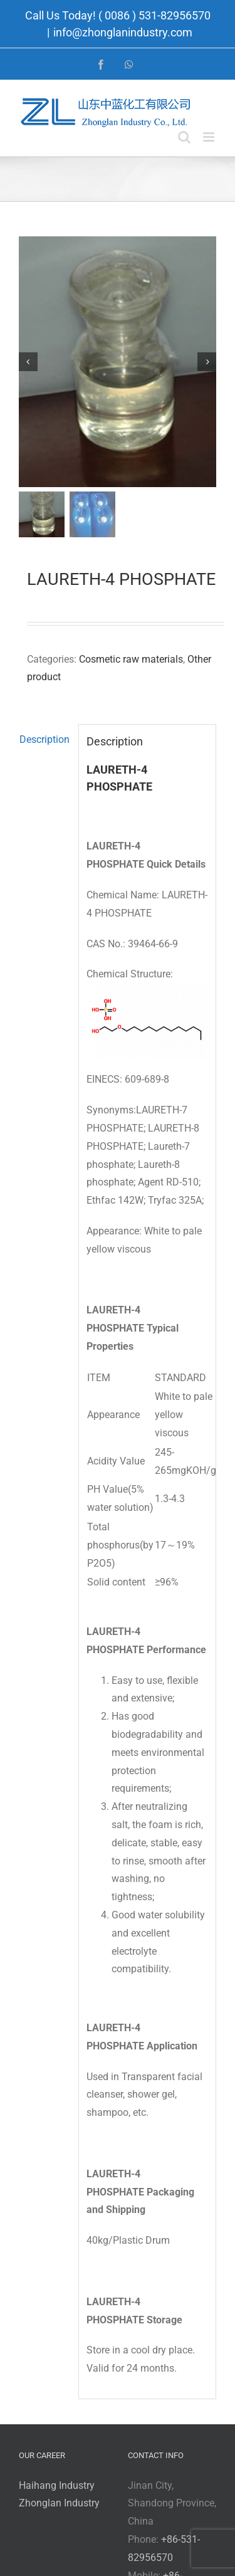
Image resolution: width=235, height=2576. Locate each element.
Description (44, 740)
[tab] (44, 741)
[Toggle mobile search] (184, 137)
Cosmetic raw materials (131, 660)
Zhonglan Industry (59, 2504)
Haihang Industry (57, 2486)
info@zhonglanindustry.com (122, 32)
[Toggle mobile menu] (209, 137)
